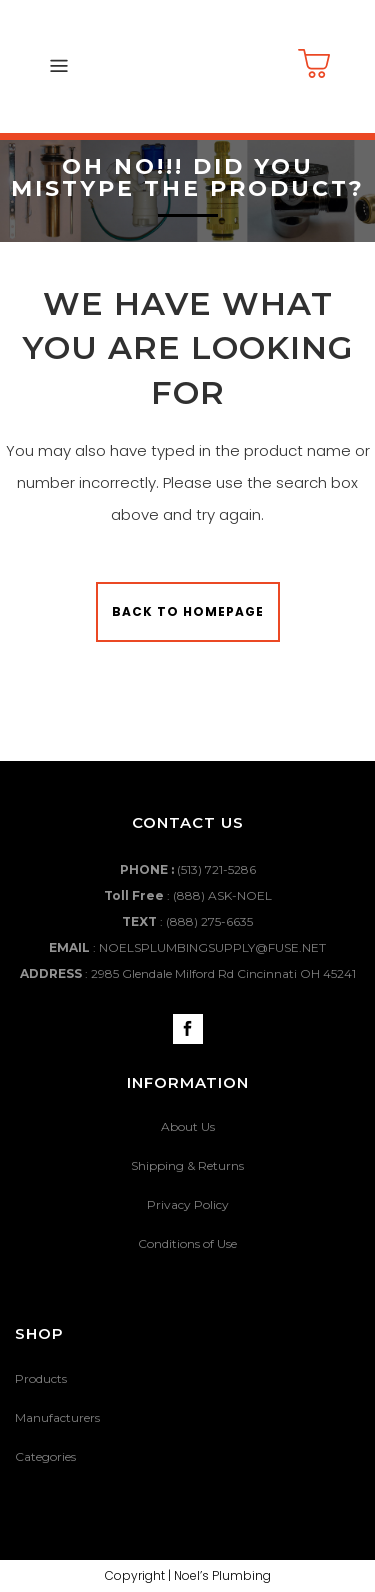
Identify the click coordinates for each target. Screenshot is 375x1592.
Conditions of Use (187, 1243)
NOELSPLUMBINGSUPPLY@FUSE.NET (212, 947)
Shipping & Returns (187, 1165)
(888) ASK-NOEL (222, 895)
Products (41, 1378)
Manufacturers (57, 1417)
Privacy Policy (188, 1204)
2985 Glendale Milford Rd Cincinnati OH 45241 (223, 973)
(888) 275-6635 (209, 921)
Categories (45, 1456)
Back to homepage (188, 611)
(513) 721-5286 (216, 869)
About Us (188, 1126)
